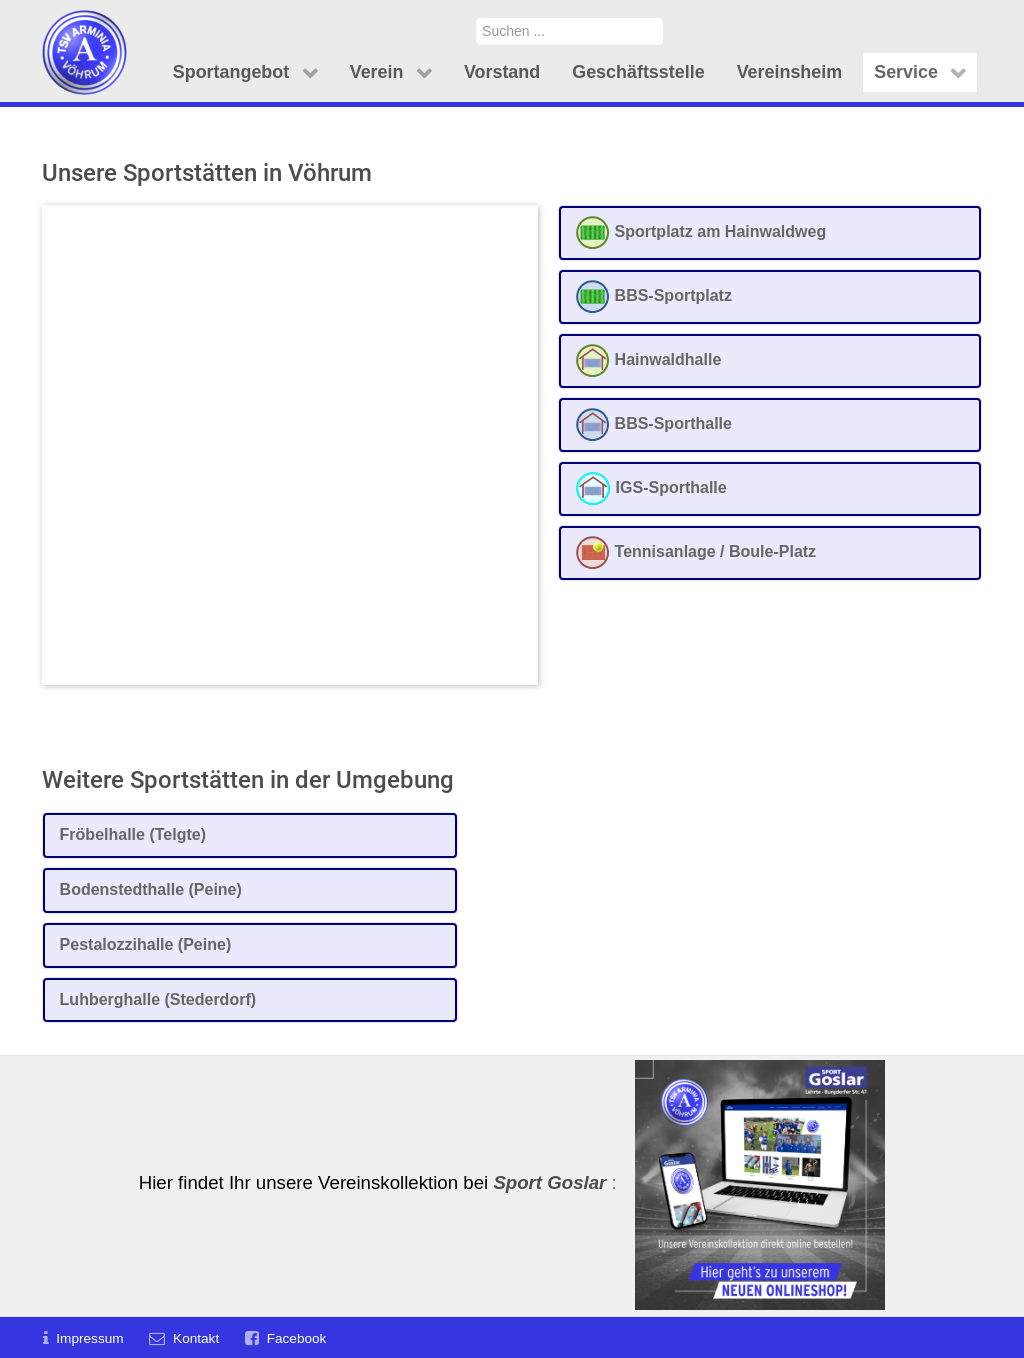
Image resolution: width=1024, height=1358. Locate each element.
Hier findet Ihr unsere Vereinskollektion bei (373, 1182)
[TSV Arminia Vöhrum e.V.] (84, 27)
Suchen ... (476, 17)
